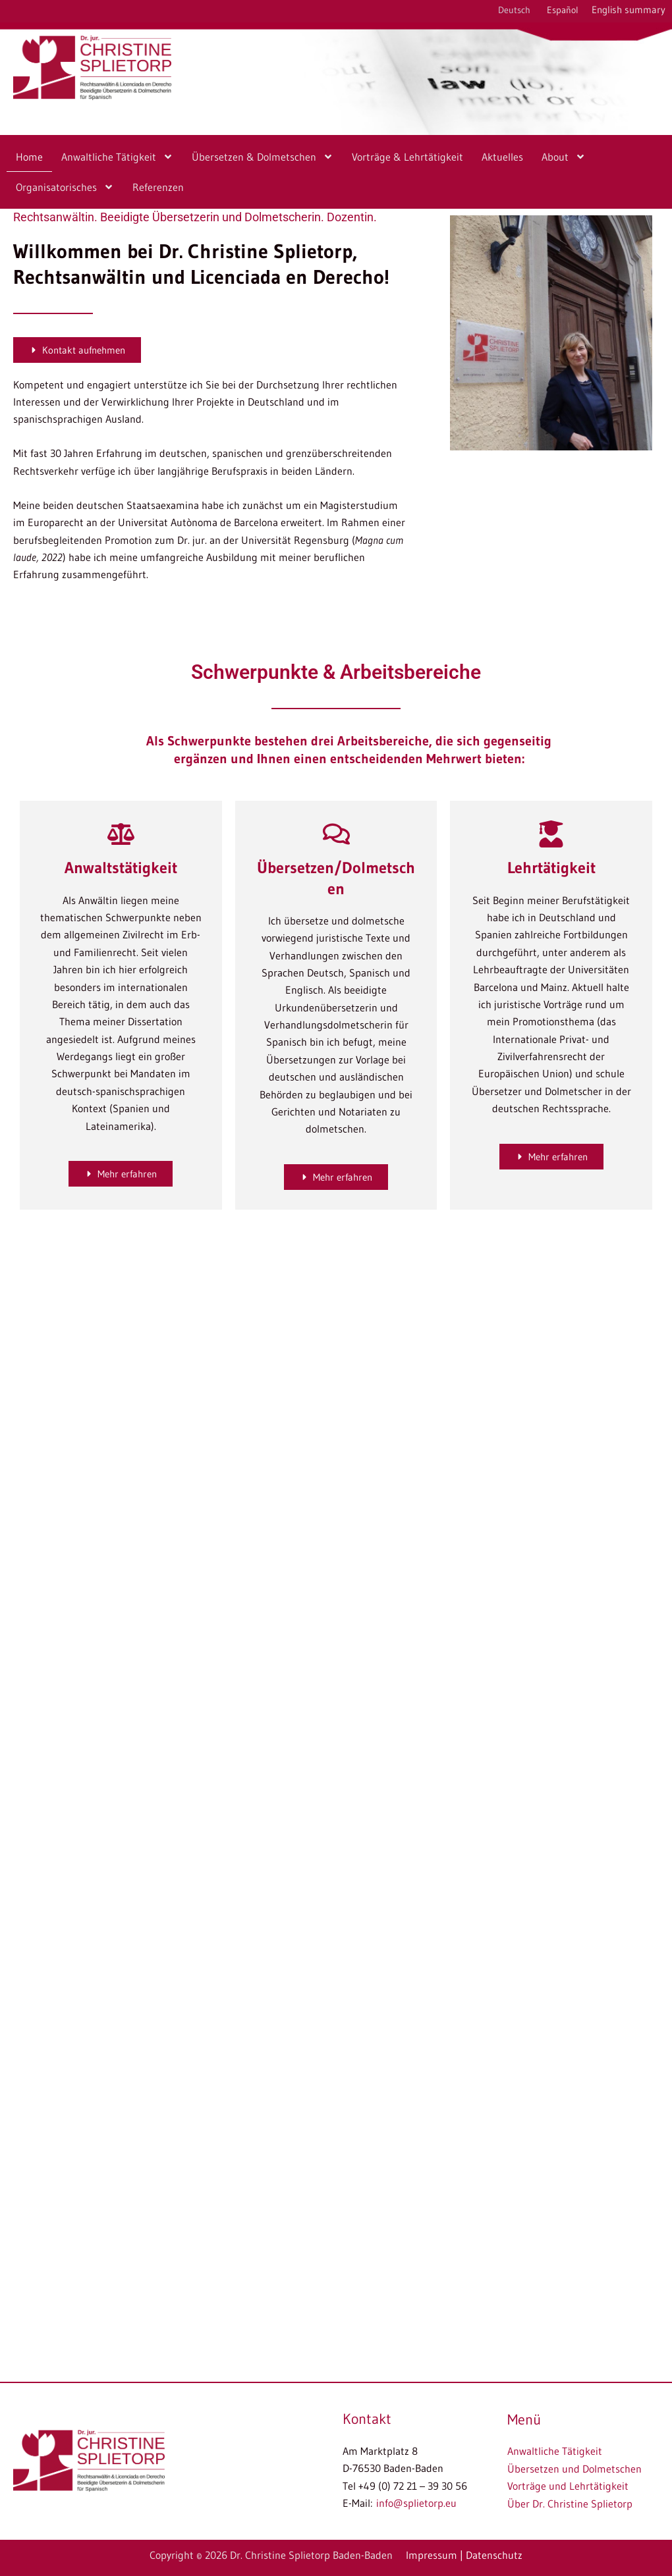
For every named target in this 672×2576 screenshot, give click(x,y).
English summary (628, 9)
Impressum (431, 2555)
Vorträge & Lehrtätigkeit (407, 156)
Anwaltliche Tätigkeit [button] (117, 157)
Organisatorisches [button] (65, 187)
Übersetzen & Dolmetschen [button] (262, 157)
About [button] (564, 157)
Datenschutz (494, 2555)
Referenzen (158, 187)
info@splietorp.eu (416, 2503)
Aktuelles (502, 156)
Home (29, 156)
